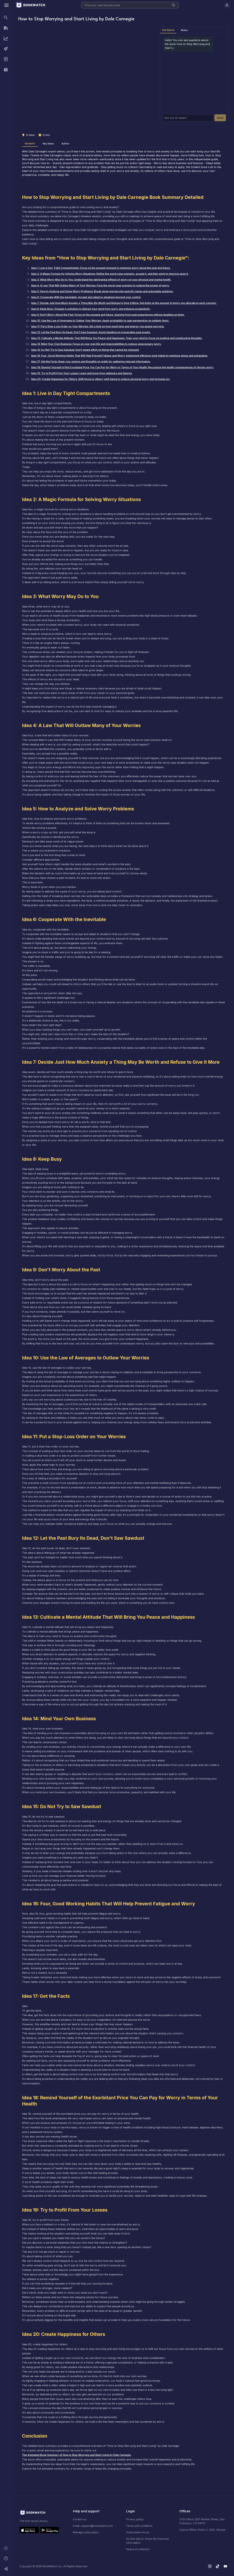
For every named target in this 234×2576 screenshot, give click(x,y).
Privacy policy (134, 2519)
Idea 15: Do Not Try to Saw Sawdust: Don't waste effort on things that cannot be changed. (85, 349)
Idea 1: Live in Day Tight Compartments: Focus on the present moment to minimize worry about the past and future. (101, 268)
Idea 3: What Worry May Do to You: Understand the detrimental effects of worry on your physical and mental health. (101, 279)
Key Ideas (48, 143)
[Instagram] (210, 2566)
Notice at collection (138, 2549)
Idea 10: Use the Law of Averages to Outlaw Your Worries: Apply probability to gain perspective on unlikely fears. (100, 320)
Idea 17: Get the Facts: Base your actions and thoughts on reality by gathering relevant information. (91, 361)
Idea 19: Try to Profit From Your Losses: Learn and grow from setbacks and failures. (81, 373)
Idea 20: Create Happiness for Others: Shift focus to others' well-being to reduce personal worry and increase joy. (100, 379)
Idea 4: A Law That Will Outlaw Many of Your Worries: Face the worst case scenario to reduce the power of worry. (100, 285)
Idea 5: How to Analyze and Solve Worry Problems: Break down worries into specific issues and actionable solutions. (102, 291)
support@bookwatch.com (97, 2525)
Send (220, 117)
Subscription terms (137, 2532)
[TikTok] (218, 2566)
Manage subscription (86, 2532)
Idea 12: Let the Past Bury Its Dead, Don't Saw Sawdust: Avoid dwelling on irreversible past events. (91, 332)
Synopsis (30, 143)
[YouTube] (225, 2566)
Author (65, 143)
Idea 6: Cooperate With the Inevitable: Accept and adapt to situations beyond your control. (86, 297)
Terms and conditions (139, 2525)
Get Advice (168, 30)
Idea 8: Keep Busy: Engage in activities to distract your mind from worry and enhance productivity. (90, 308)
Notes (184, 30)
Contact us (79, 2519)
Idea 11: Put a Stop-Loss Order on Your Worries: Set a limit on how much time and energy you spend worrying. (97, 326)
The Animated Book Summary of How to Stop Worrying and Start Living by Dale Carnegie (76, 2455)
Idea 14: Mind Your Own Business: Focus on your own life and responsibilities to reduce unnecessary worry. (96, 344)
